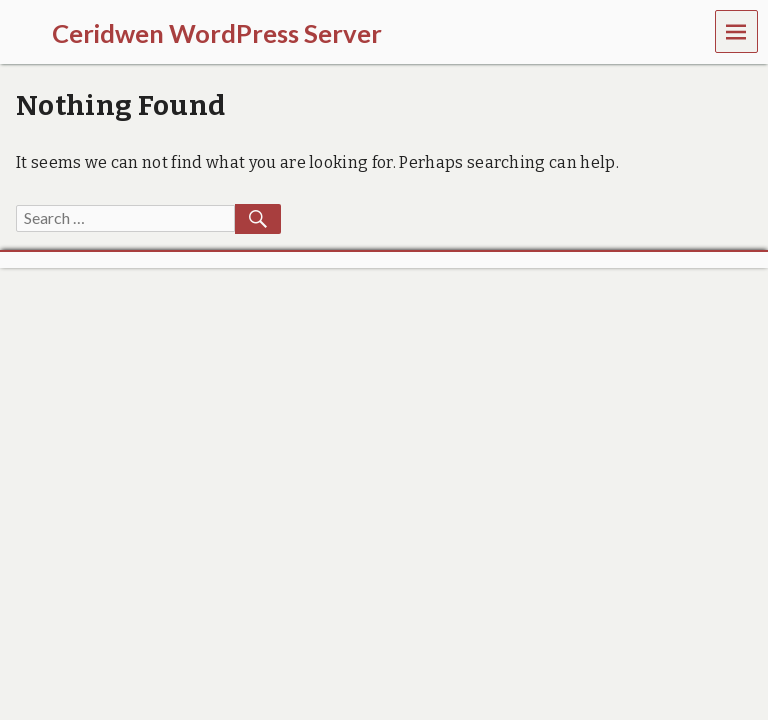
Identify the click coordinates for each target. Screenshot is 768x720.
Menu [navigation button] (737, 30)
